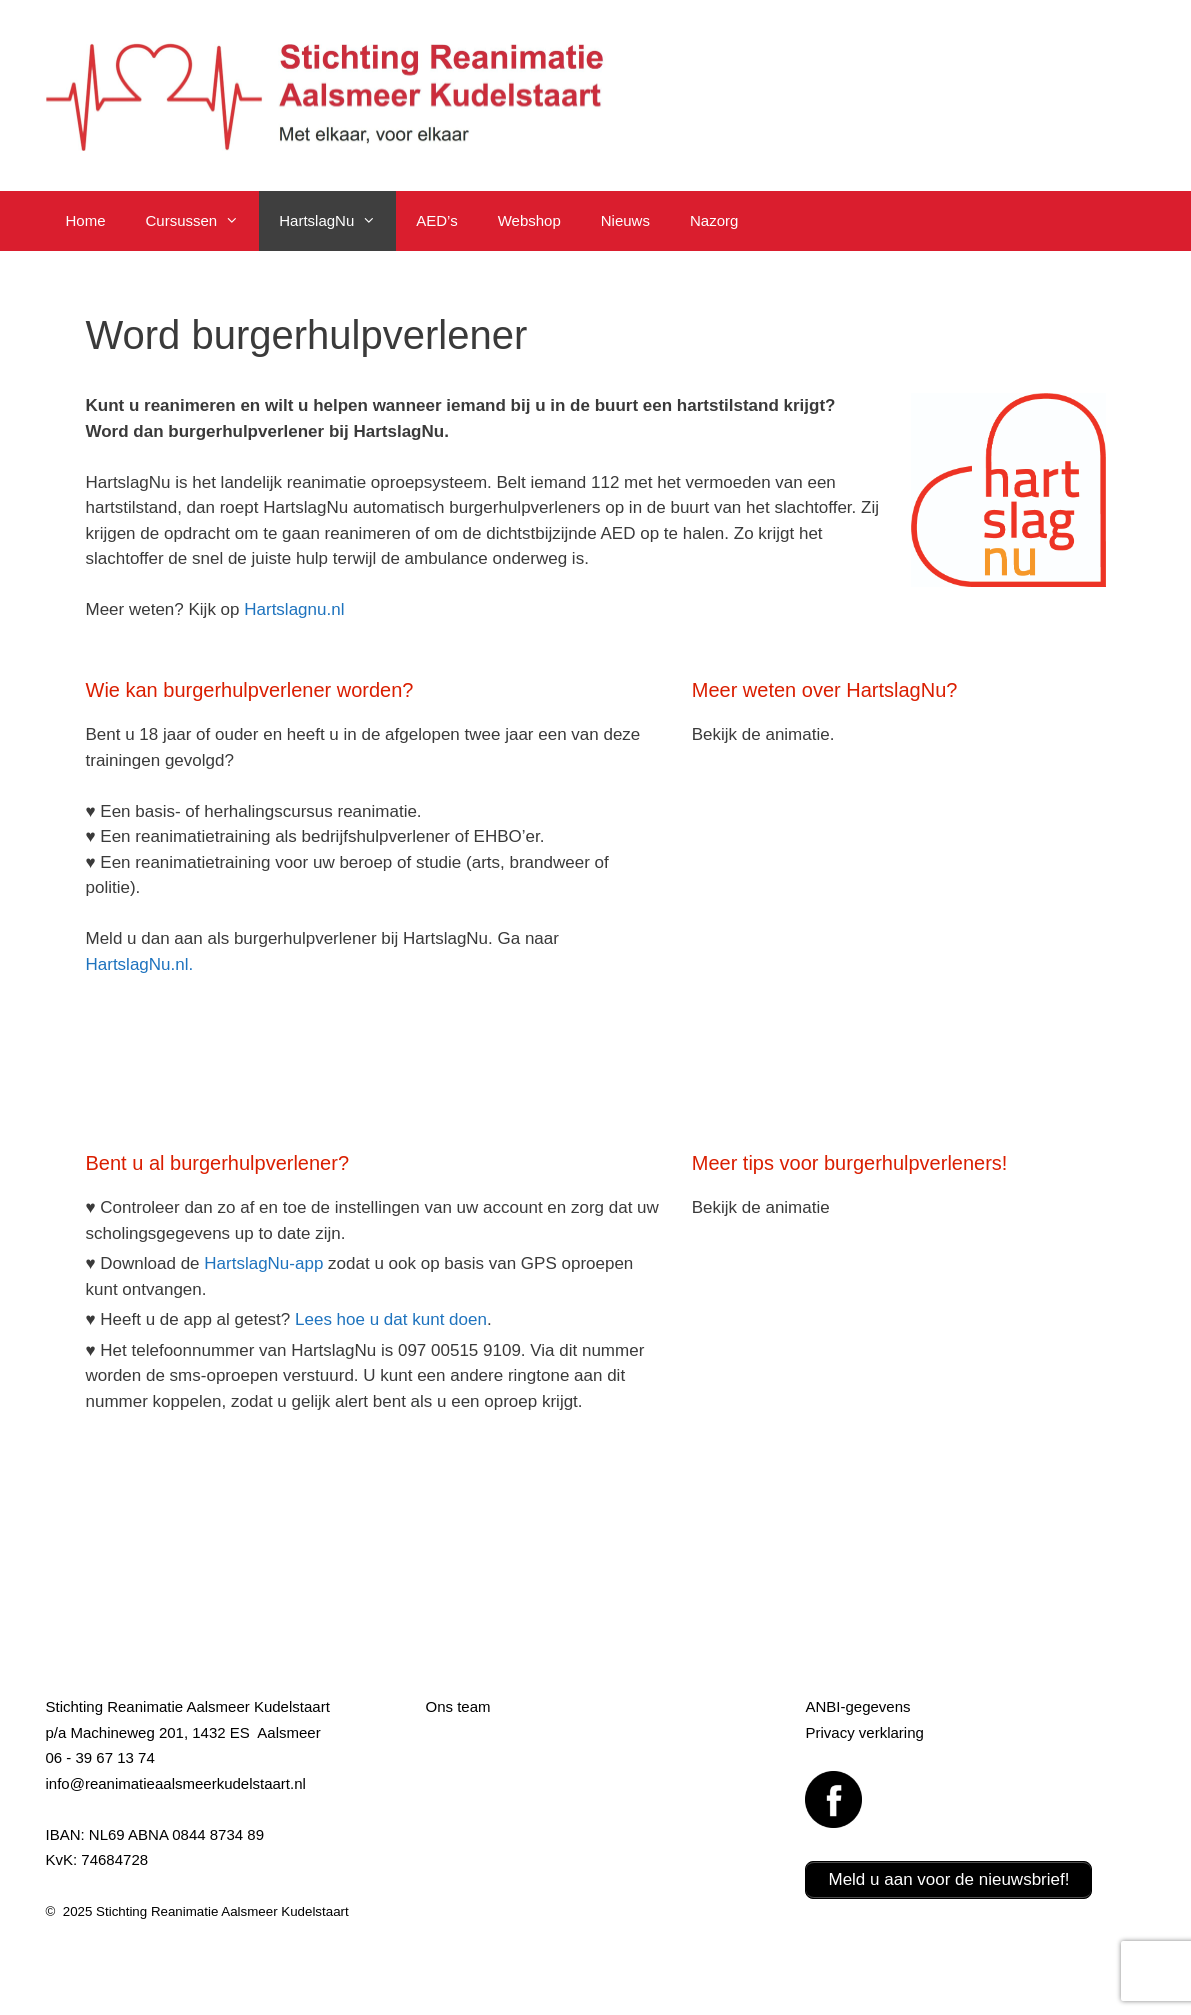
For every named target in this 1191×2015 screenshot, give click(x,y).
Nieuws (625, 220)
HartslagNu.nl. (140, 964)
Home (86, 220)
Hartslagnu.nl (294, 609)
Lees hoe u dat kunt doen (391, 1319)
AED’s (436, 220)
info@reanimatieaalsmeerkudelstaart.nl (176, 1783)
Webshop (529, 220)
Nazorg (714, 220)
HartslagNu (337, 221)
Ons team (457, 1706)
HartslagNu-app (263, 1263)
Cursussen (203, 221)
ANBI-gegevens (857, 1706)
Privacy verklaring (864, 1732)
